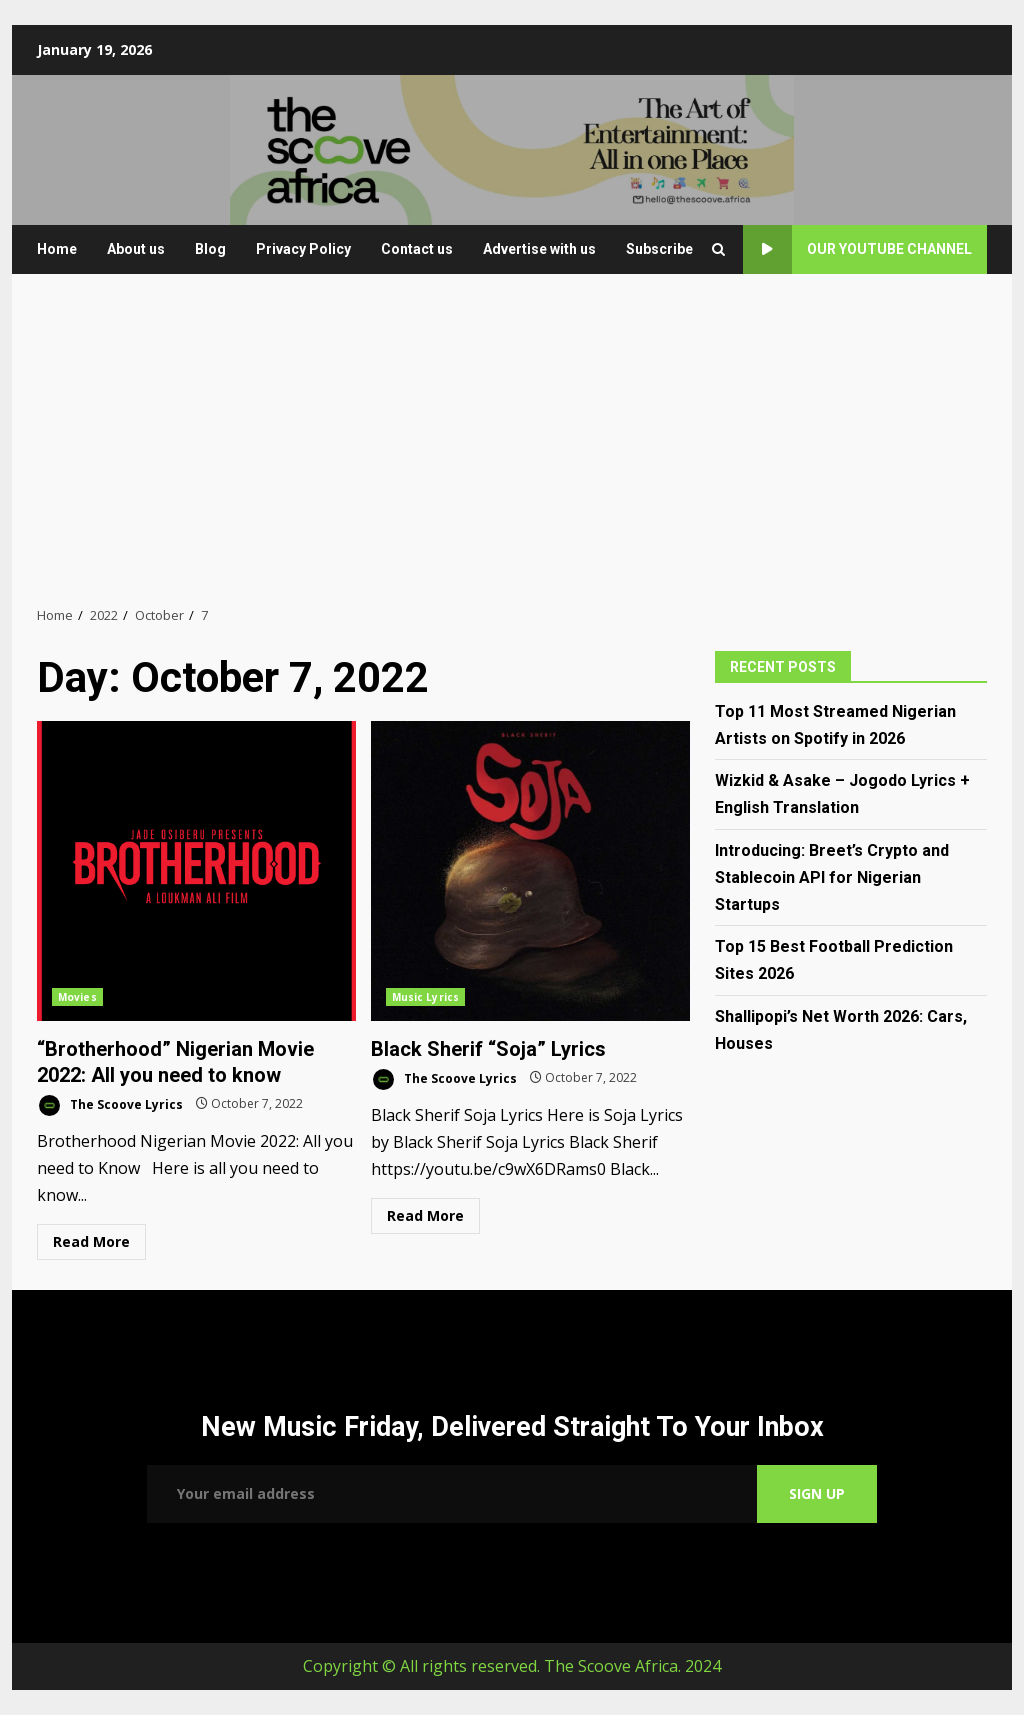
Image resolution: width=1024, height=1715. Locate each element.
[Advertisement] (512, 439)
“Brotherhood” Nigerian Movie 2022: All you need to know (196, 871)
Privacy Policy (303, 249)
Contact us (417, 249)
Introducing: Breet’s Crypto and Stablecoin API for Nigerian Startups (832, 877)
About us (136, 249)
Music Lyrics (425, 997)
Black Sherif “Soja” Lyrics (530, 871)
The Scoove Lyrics (110, 1105)
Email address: (452, 1494)
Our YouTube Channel (857, 249)
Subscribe (659, 249)
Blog (210, 249)
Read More (91, 1241)
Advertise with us (539, 249)
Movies (77, 997)
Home (57, 249)
